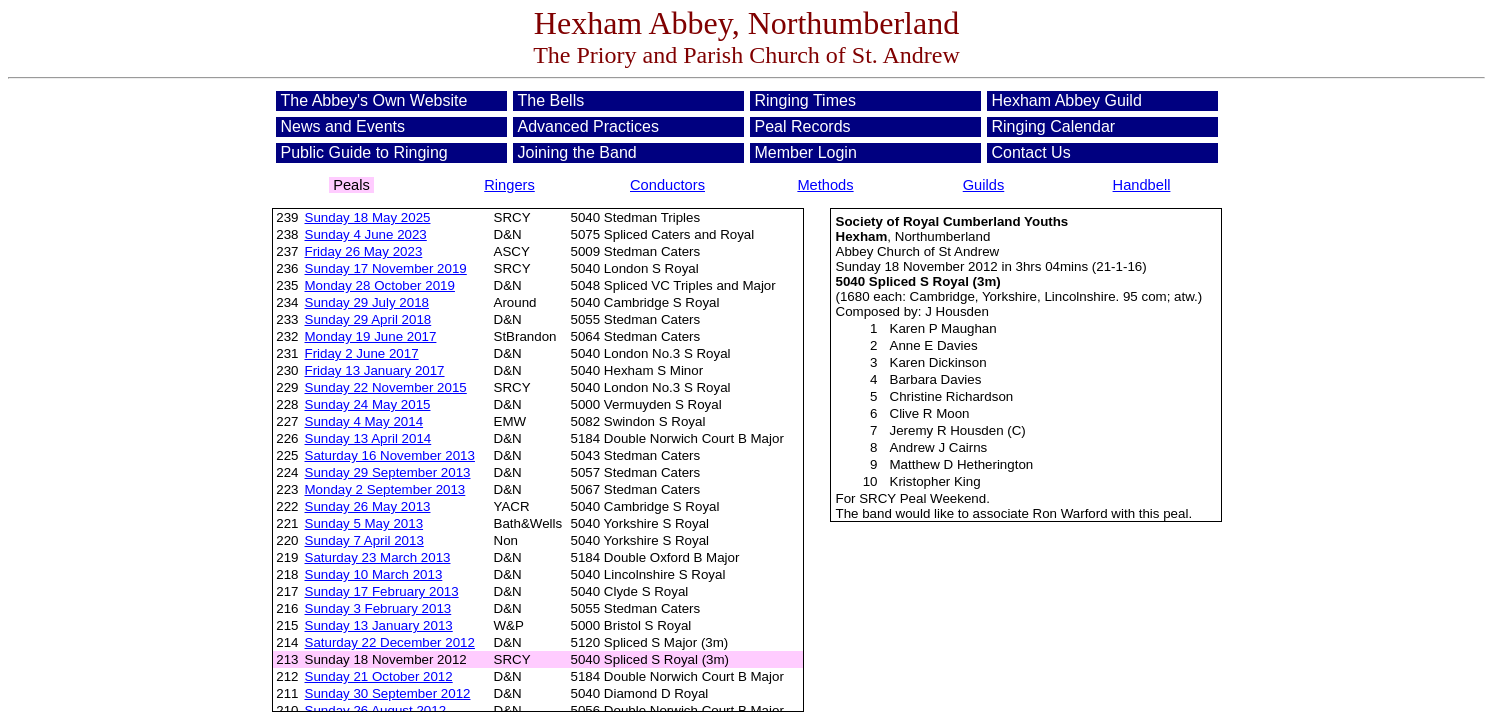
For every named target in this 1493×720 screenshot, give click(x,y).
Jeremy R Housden (947, 430)
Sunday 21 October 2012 (379, 676)
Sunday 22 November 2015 (386, 387)
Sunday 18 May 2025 (368, 217)
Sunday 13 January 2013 (379, 625)
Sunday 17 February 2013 (382, 591)
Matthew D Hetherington (962, 464)
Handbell (1142, 185)
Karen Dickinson (938, 362)
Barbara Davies (936, 379)
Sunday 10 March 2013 (374, 574)
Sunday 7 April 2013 (364, 540)
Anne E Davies (934, 345)
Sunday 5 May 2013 (364, 523)
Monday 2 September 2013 (385, 489)
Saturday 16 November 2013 (390, 455)
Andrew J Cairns (939, 447)
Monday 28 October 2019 (380, 285)
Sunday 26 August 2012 (376, 710)
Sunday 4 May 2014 (364, 421)
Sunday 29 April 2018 (368, 319)
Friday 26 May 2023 (364, 251)
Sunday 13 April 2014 (368, 438)
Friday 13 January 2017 (375, 370)
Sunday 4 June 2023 (366, 234)
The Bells (551, 100)
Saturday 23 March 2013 (378, 557)
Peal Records (803, 126)
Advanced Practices (588, 126)
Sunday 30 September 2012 (388, 693)
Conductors (667, 185)
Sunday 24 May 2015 (368, 404)
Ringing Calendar (1054, 126)
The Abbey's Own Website (374, 100)
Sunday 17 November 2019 (386, 268)
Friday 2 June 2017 (362, 353)
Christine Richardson (952, 396)
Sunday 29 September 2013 (388, 472)
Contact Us (1031, 152)
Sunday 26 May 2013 (368, 506)
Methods (825, 185)
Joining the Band (577, 152)
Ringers (509, 185)
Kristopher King (935, 481)
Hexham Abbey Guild (1067, 100)
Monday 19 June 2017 (371, 336)
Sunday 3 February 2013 (378, 608)
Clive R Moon (930, 413)
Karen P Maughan (943, 328)
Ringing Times (805, 100)
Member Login (806, 152)
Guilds (984, 185)
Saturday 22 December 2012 (390, 642)
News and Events (343, 126)
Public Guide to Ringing (364, 152)
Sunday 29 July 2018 (367, 302)
